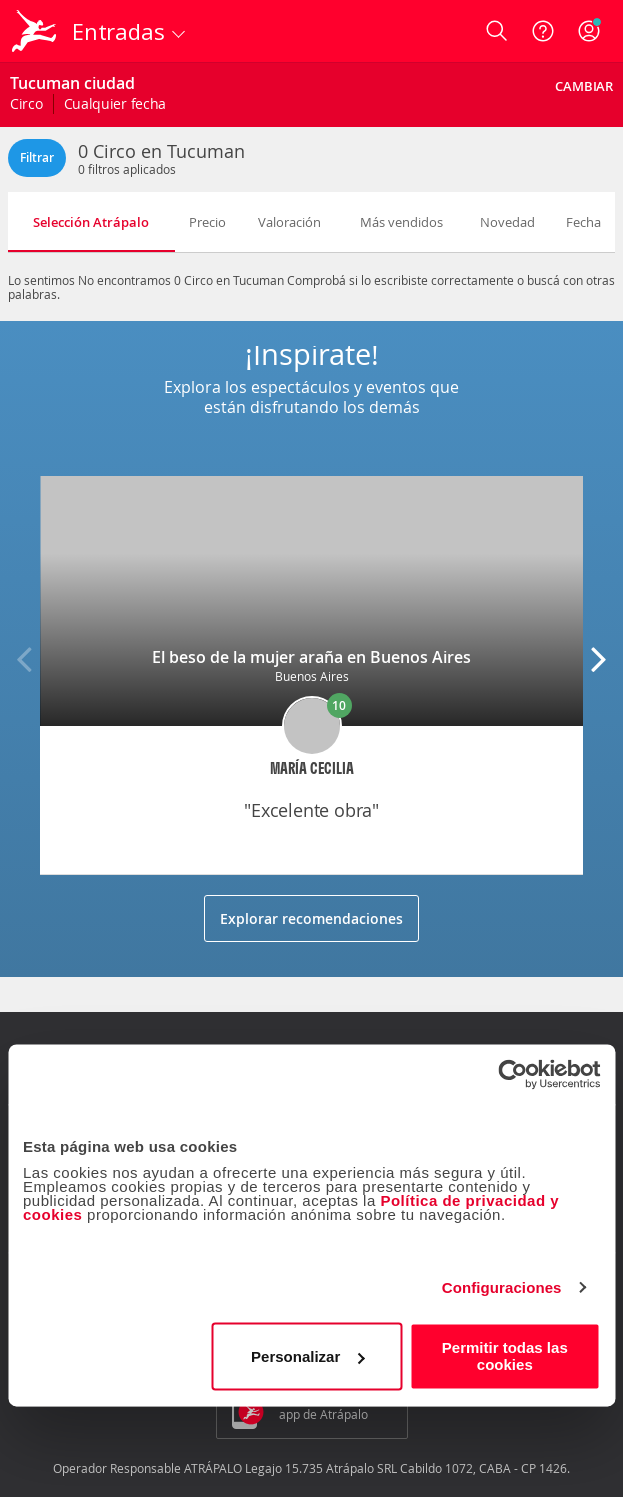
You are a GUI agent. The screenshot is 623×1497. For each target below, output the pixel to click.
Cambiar (584, 86)
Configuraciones (502, 1287)
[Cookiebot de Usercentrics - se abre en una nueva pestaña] (512, 1074)
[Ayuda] (543, 31)
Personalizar (307, 1356)
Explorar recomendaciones (311, 918)
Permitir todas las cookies (505, 1356)
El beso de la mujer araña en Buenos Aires (311, 657)
